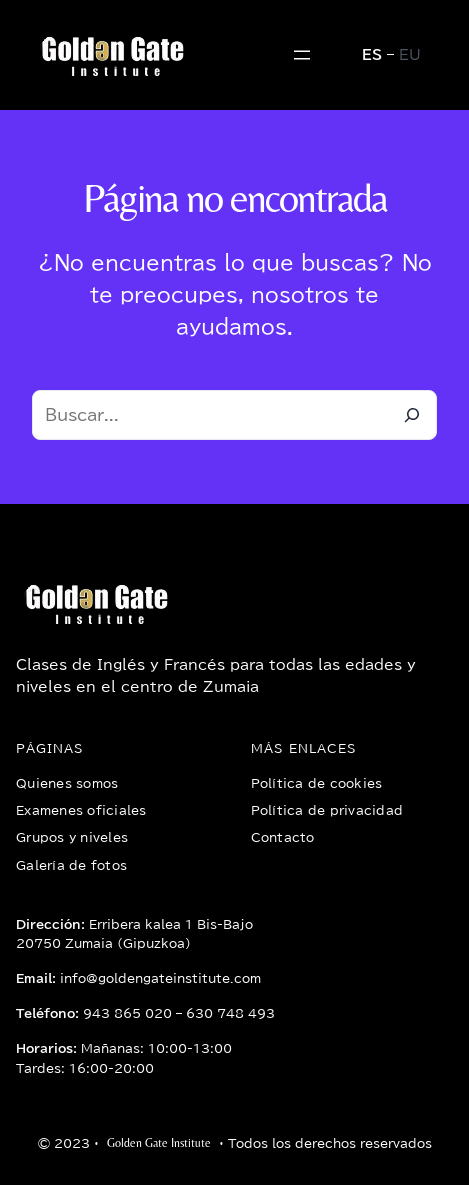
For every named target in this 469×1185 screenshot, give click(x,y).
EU (410, 55)
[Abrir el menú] (302, 55)
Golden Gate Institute (159, 1143)
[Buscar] (412, 415)
